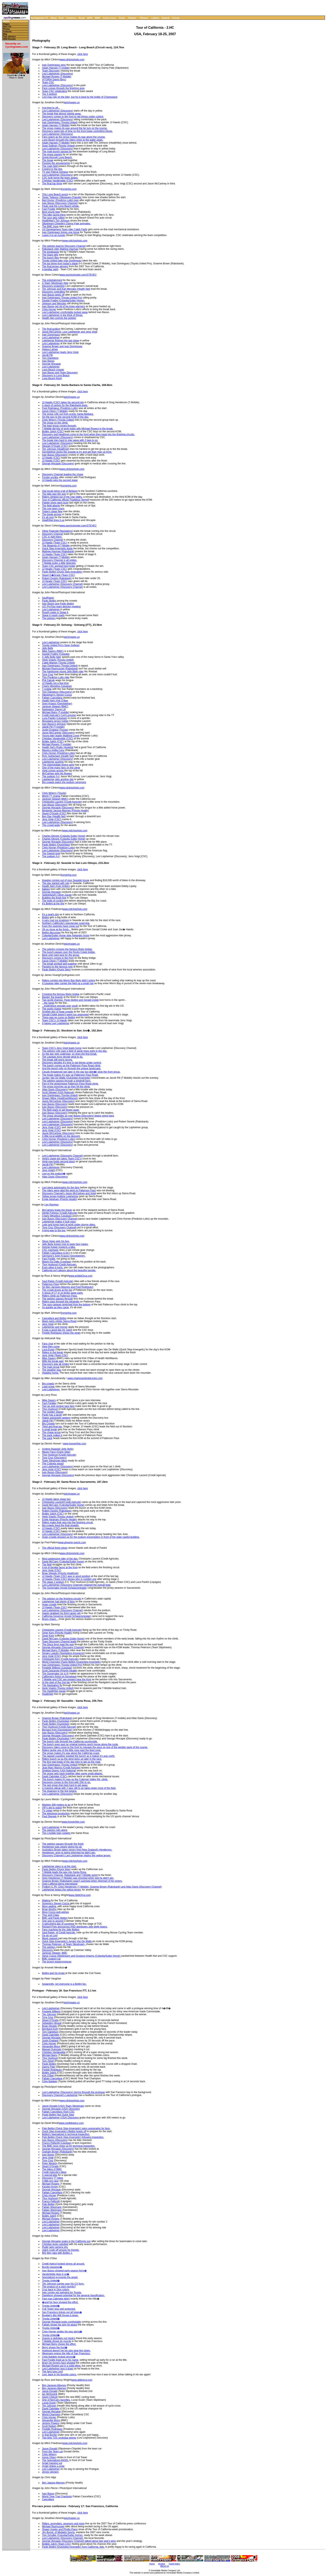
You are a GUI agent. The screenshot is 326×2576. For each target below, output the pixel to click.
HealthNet (47, 1694)
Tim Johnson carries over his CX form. (63, 2283)
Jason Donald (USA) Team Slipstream (63, 2106)
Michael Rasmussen (53, 2526)
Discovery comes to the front (58, 958)
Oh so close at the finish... (56, 929)
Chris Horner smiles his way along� (62, 2331)
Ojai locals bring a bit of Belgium (60, 491)
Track (122, 18)
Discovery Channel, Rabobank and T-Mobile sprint (70, 1875)
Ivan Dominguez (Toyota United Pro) (62, 297)
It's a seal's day (50, 914)
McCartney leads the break (57, 1210)
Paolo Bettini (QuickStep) (56, 844)
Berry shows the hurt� (54, 2347)
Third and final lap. (52, 1426)
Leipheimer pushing (53, 761)
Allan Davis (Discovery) (55, 1089)
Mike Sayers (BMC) (53, 651)
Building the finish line (54, 897)
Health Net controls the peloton (59, 318)
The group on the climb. (55, 422)
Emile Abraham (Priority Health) (59, 1199)
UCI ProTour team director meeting (61, 606)
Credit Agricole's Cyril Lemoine (59, 715)
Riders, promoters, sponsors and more (63, 2523)
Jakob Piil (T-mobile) (53, 726)
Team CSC (48, 82)
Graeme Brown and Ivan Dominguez (62, 346)
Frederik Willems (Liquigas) (57, 1667)
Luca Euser (48, 1349)
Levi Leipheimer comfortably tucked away (65, 312)
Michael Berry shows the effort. (59, 2344)
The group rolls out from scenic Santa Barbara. (68, 414)
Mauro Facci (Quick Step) (56, 1451)
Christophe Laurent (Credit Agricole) (62, 801)
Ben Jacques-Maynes (54, 2385)
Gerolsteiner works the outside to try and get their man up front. (77, 451)
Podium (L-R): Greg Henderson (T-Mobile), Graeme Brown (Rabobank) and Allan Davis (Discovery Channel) (102, 1886)
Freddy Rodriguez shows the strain (61, 1332)
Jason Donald (49, 2391)
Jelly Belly (47, 648)
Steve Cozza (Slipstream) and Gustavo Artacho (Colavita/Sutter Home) (81, 1955)
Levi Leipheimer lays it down (57, 2368)
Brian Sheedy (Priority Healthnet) (60, 1573)
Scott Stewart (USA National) (58, 1092)
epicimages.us (72, 102)
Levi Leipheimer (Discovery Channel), (63, 2538)
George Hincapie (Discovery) (58, 463)
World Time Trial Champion (57, 2496)
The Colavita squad (52, 1463)
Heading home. (50, 1372)
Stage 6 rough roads (53, 615)
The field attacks (51, 505)
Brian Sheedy (49, 2026)
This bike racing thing (53, 214)
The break (47, 160)
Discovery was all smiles (55, 1364)
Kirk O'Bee (48, 2075)
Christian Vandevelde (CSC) (57, 180)
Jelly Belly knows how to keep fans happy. (65, 1244)
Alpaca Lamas (50, 349)
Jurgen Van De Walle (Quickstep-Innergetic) (66, 1077)
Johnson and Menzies (54, 303)
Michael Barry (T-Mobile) (55, 1650)
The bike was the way (54, 494)
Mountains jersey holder (55, 721)
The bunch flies (50, 257)
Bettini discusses (51, 932)
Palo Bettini (48, 2204)
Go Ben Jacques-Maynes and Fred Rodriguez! (67, 1287)
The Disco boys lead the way (58, 1644)
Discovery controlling (53, 291)
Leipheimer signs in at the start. (59, 1866)
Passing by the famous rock (57, 966)
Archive (161, 2564)
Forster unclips (50, 477)
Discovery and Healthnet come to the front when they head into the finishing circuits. (88, 434)
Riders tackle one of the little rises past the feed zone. (71, 1750)
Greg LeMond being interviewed (59, 1883)
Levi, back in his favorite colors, (59, 2374)
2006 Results (9, 39)
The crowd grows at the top (57, 1290)
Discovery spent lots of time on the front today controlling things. (77, 131)
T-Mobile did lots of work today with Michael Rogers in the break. (77, 428)
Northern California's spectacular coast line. (66, 923)
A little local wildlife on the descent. (61, 1136)
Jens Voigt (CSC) (52, 819)
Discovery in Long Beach (56, 375)
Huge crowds (49, 1604)
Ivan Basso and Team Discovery (60, 372)
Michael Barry (49, 2055)
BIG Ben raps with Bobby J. (57, 2252)
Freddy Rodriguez (52, 2069)
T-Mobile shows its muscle (56, 2341)
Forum (175, 18)
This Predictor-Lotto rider (55, 677)
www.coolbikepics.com (71, 2123)
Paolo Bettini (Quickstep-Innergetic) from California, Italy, (73, 2546)
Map (5, 34)
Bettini (45, 917)
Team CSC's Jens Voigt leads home (62, 1048)
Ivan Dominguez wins (54, 64)
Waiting (46, 1900)
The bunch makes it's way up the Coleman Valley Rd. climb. (75, 1779)
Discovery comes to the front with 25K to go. (66, 1782)
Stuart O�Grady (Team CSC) (58, 575)
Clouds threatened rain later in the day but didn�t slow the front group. (81, 1071)
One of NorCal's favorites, (56, 2399)
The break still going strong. (57, 1059)
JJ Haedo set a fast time (55, 683)
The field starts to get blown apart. (61, 1109)
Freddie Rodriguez (52, 2429)
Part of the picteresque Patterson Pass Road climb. (70, 1083)
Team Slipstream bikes (54, 1460)
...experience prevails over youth (60, 1005)
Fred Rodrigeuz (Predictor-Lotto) (60, 408)
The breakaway (50, 251)
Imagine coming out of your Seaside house (65, 880)
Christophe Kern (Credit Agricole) (60, 1659)
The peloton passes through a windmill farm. (66, 1080)
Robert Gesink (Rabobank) (57, 578)
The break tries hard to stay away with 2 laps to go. (70, 440)
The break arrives (51, 514)
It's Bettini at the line (53, 903)
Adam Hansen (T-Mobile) (56, 125)
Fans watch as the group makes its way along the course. (74, 137)
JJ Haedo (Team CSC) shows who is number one (69, 1579)
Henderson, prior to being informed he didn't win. (69, 1852)
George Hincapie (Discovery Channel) (63, 1647)
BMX (97, 18)
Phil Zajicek (48, 680)
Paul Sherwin (49, 1816)
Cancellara (48, 2499)
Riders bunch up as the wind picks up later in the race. (72, 1759)
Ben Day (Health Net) (54, 816)
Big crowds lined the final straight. (60, 1525)
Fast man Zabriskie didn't (56, 2298)
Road (82, 18)
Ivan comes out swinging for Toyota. (62, 2292)
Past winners (9, 36)
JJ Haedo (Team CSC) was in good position (66, 1576)
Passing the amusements (56, 163)
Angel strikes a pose (53, 2466)
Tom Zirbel (48, 2061)
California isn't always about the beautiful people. (69, 1270)
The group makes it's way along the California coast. (71, 1753)
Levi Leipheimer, (51, 1389)
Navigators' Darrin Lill (54, 709)
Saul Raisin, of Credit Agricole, (59, 1932)
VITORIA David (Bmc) (54, 79)
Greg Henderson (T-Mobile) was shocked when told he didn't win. (78, 1878)
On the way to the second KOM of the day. (65, 416)
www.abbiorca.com (81, 2379)
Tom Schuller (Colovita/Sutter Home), (62, 2535)
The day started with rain (55, 883)
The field (47, 1564)
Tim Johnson (49, 2014)
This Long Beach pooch (55, 194)
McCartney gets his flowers (57, 773)
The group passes (52, 154)
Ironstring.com (69, 189)
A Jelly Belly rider (51, 657)
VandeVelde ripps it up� (55, 2274)
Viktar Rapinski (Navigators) (57, 531)
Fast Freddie (49, 1403)
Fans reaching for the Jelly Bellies (60, 1929)
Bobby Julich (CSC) (53, 431)
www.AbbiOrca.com (80, 1895)
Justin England (50, 2040)
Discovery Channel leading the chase (62, 474)
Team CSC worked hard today (58, 566)
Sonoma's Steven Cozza (56, 1903)
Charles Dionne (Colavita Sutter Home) (63, 836)
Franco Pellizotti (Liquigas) (56, 2143)
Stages (6, 24)
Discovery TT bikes (52, 2178)
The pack (47, 1438)
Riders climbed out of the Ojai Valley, (62, 496)
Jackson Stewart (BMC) (55, 706)
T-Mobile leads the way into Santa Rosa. (64, 1872)
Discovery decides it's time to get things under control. (71, 1062)
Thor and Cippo (50, 1915)
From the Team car (52, 2451)
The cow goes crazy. (53, 508)
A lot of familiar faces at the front (60, 1567)
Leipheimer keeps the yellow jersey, (61, 1889)
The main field (50, 166)
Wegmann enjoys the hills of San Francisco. (66, 2353)
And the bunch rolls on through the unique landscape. (71, 1068)
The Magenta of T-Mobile (56, 545)
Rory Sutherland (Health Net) (58, 756)
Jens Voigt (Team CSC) (55, 1355)
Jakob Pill (47, 1420)
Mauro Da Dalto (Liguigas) (56, 1261)
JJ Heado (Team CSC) (54, 568)
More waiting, (50, 1906)
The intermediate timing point (58, 764)
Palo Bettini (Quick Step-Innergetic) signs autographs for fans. (76, 2128)
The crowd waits (51, 825)
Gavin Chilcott (50, 2397)
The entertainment (52, 280)
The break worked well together (59, 963)
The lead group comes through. (59, 425)
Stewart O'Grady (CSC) (55, 446)
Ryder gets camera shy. (55, 2247)
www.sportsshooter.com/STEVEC (77, 274)
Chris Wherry (49, 2454)
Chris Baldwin (49, 2081)
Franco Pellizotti (51, 2201)
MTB (89, 18)
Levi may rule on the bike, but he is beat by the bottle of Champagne (79, 97)
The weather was (51, 1369)
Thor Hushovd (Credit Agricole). (59, 1264)
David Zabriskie (50, 2034)
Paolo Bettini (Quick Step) (56, 969)
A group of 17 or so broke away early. (62, 1292)
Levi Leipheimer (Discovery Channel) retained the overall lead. (76, 1584)
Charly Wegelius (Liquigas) (57, 686)
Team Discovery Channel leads (59, 1641)
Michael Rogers (50, 2183)
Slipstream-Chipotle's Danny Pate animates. (66, 223)
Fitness (144, 18)
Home (5, 21)
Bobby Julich (49, 2072)
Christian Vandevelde (53, 2052)
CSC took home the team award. (60, 177)
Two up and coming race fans (58, 1406)
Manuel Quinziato (51, 2049)
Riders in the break (52, 1352)
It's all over (48, 517)
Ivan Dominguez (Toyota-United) (60, 1095)
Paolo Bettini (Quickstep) (55, 1721)
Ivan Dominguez (51, 334)
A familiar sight (50, 269)
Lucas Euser (49, 2402)
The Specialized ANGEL (55, 2460)
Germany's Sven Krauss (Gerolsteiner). (63, 1255)
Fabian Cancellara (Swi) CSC (58, 2111)
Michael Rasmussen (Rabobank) (60, 668)
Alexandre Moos (51, 2046)
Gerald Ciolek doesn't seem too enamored (65, 1014)
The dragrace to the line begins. (59, 1791)
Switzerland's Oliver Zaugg (57, 894)
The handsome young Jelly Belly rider (63, 671)
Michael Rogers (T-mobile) (56, 744)
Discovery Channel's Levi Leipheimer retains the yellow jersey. (76, 1855)
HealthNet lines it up (53, 520)
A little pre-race (50, 2180)
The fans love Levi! (52, 2371)
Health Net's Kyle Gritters (56, 886)
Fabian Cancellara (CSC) (56, 1252)
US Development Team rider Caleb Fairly (64, 229)
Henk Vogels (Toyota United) (58, 659)
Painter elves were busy (55, 502)
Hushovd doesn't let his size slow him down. (66, 2350)
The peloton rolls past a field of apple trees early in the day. (74, 1051)
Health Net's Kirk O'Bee (55, 700)
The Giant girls (50, 254)
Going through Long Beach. (57, 157)
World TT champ (51, 796)
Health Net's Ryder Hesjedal (57, 747)
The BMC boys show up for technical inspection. (68, 2145)
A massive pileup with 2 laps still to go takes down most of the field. (79, 1788)
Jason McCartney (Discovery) (58, 732)
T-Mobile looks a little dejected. (59, 563)
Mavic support (50, 1938)
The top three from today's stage (60, 263)
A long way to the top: (54, 1230)
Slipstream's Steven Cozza (57, 694)
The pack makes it (52, 1435)
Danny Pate (48, 2066)
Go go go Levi (50, 1935)
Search (166, 18)
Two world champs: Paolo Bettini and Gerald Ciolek (70, 1000)
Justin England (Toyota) (55, 729)
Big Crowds (48, 1423)
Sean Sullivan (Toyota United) (58, 145)
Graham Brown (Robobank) (57, 2151)
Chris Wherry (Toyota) (54, 793)
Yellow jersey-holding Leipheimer (60, 1196)
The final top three (52, 183)
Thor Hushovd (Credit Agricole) (59, 1454)
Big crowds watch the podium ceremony (64, 782)
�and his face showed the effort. (60, 2302)
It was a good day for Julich (57, 1329)
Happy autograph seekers (56, 1417)
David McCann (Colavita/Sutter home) (63, 1561)
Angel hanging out (52, 2463)
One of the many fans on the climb (61, 767)
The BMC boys (50, 226)
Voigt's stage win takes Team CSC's (62, 1158)
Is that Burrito (49, 2434)
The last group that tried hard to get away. (65, 1785)
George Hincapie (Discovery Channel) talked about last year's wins (79, 2541)
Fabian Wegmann (52, 2207)
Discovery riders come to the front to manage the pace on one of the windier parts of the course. (95, 1747)
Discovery (48, 1950)
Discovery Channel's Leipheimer (60, 2095)
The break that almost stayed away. (61, 113)
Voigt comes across (53, 770)
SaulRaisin (48, 597)
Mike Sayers (49, 1358)
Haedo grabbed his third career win (61, 1613)
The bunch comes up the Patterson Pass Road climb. (71, 1065)
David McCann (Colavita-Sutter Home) (63, 1638)
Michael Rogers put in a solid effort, (61, 2365)
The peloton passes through (57, 1298)
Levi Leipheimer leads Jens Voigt (60, 352)
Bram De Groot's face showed (58, 2362)
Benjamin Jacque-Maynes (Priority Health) (65, 810)
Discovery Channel (52, 533)
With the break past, (53, 1361)
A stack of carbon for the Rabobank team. (65, 405)
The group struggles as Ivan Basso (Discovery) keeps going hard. (78, 1115)
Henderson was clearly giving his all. (62, 1846)
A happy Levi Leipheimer (55, 1023)
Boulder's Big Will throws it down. (60, 2315)
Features (71, 18)
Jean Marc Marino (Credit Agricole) (61, 1767)
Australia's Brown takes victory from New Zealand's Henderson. (77, 1849)
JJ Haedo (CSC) (51, 457)
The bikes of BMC (52, 2169)
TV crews (47, 1810)
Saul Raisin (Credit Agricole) (57, 1281)
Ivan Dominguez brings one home (60, 232)
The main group (50, 1367)
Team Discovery (51, 70)
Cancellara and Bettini (54, 1318)
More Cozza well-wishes (55, 1912)
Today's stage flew (52, 511)
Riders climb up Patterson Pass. (60, 1295)
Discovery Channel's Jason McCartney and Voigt (69, 1193)
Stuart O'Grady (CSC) (54, 813)
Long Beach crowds (53, 369)
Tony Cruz (47, 674)
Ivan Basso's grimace (54, 724)
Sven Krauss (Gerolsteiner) (57, 703)
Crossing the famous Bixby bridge (60, 994)
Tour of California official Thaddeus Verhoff (65, 499)
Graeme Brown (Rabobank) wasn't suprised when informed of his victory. (82, 1880)
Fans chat (47, 1343)
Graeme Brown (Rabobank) (57, 1718)
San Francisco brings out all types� (62, 2312)
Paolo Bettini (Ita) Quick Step (58, 2114)
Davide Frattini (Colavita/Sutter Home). (63, 300)
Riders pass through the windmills (60, 1301)
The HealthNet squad (53, 1691)
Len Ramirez (51, 1204)
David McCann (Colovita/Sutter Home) (63, 1505)
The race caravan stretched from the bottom (66, 1304)
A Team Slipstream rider (55, 283)
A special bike (49, 2175)
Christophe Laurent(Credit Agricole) (61, 1502)
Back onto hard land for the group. (61, 955)
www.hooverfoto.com (74, 1443)
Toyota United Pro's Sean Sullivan (60, 645)
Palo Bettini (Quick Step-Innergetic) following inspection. (73, 2137)
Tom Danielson (50, 358)
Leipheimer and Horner (55, 1327)
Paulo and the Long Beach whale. (60, 206)
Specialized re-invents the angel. (60, 2277)
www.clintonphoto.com (71, 59)
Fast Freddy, (49, 1258)
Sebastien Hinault (52, 2023)
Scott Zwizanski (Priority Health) (59, 1670)
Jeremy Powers (50, 2423)
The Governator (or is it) (55, 1673)
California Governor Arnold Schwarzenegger (66, 1616)
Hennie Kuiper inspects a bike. (59, 1247)
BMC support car (51, 1958)
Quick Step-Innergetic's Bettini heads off (64, 2131)
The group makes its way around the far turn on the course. (74, 128)
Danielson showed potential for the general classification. (73, 2295)
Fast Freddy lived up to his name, (60, 2359)
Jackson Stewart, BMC (54, 1953)
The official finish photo (55, 1547)
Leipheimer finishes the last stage (60, 340)
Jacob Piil (47, 355)
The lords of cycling (52, 900)
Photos (132, 18)
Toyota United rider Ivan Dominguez (62, 260)
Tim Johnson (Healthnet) (55, 449)
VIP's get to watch (52, 1807)
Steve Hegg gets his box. (56, 1241)
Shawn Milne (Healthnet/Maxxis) (60, 1098)
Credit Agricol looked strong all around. (63, 2263)
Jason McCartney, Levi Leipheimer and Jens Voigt (69, 331)
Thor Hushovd (50, 1409)
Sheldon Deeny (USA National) (59, 1770)
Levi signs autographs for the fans (60, 1187)
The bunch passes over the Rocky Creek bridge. (68, 952)
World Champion (51, 2414)
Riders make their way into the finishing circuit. (67, 1522)
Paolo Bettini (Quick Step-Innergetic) (62, 571)
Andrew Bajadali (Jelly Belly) (57, 1449)
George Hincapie (51, 363)
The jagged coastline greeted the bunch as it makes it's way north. (78, 1756)
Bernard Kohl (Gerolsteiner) (57, 1729)
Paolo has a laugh (52, 1414)
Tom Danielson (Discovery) (57, 691)
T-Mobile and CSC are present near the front (66, 1679)
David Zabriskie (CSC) (55, 1776)
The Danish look (51, 853)
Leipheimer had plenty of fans (58, 1601)
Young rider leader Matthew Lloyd (60, 735)
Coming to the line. (52, 169)
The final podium (51, 328)
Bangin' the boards (52, 997)
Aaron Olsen (49, 2457)
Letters (155, 18)
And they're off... (51, 107)
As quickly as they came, (55, 1307)
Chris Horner (49, 309)
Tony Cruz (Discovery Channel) (59, 1227)
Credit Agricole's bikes (54, 2172)
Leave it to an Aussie (53, 235)
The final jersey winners (55, 266)
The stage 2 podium (53, 1582)
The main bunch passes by (57, 151)
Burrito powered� (52, 2267)
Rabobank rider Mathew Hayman (60, 249)
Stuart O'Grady (50, 2020)
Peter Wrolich (49, 2163)
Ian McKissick (49, 2394)
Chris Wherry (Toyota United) (58, 419)
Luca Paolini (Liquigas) (54, 718)
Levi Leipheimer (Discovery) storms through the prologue (73, 2092)
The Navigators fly (52, 1685)
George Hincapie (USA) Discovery (61, 2108)
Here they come (51, 1346)
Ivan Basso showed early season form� (64, 2270)
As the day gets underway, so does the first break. (69, 1053)
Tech (61, 18)
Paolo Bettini (49, 600)
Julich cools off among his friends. (60, 2250)
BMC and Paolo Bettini (55, 1918)
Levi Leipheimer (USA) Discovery (60, 2117)
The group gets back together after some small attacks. (72, 1773)
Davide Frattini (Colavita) (55, 654)
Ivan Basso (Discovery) (55, 454)
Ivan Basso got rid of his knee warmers (63, 306)
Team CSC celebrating (54, 91)
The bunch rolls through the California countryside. (70, 1741)
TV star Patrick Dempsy (55, 171)
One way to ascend (53, 1920)
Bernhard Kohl (50, 2028)
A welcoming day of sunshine (58, 1923)
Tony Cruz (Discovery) (54, 1457)
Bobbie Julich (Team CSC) (56, 2543)
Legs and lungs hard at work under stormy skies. (69, 1224)
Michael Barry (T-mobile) (55, 712)
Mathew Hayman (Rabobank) (58, 551)
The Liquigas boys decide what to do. (62, 1056)
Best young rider (51, 211)
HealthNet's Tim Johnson (56, 220)
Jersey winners (50, 2471)
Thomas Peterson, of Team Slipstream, (64, 1944)
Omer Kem (48, 1635)
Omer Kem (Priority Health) (57, 1632)
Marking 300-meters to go (56, 1804)
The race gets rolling (53, 217)
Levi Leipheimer (51, 337)
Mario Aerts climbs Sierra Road (59, 1321)
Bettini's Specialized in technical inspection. (66, 2134)
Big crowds (48, 1383)
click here (82, 54)
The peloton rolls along (54, 1830)
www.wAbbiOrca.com (80, 1275)
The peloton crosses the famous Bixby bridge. (67, 949)
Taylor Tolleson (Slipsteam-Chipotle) (62, 197)
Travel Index (174, 2564)
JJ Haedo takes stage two (56, 1499)
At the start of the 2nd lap (56, 1682)
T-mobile (47, 689)
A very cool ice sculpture (55, 920)
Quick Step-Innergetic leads (57, 548)
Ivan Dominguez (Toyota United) (60, 122)
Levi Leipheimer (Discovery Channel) (62, 584)
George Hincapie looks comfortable (61, 2321)
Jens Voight (48, 1170)
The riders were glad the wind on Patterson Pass (69, 1190)
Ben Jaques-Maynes (53, 2482)
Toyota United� (51, 2280)
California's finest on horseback (59, 1676)
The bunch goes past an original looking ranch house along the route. (80, 1744)
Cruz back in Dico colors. (56, 2289)
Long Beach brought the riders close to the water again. (72, 139)
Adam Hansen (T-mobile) (56, 67)
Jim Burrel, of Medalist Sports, (58, 2532)
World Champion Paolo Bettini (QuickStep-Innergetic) (71, 1662)
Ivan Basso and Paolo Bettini (58, 603)
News (54, 18)
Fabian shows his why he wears (59, 2324)
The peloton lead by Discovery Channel (63, 246)
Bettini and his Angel (53, 1973)
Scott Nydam (49, 2426)
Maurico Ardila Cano (53, 750)
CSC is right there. (52, 536)
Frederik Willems (51, 2011)
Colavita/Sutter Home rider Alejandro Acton (65, 935)
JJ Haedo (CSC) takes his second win (63, 402)
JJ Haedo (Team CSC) (54, 542)
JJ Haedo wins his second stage (60, 480)
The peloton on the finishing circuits (61, 1598)
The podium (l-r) (51, 776)
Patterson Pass (50, 1284)
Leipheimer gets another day (58, 779)
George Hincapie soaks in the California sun (66, 2241)
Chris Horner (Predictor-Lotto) (58, 753)
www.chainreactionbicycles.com (84, 1378)
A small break (49, 1429)
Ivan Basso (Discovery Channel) (60, 203)
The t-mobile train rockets (56, 1833)
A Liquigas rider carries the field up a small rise (68, 983)
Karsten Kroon (50, 2186)
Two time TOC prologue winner (59, 2437)
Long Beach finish (52, 378)
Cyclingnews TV (39, 18)
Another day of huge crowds (57, 1011)
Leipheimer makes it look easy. (59, 1221)
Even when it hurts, (53, 1267)
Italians (46, 889)
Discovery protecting (53, 286)
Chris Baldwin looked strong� (58, 2356)
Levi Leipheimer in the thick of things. (62, 315)
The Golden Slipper (52, 1412)
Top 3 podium (49, 94)
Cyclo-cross (109, 18)
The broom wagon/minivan (56, 1961)
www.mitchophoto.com (74, 240)
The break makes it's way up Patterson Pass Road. (70, 1074)
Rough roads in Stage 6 (55, 612)
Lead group (48, 1386)
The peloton (49, 618)
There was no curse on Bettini (58, 1017)
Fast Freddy (48, 209)
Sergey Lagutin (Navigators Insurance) (63, 1653)
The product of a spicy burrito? (59, 2286)
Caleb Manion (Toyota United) (58, 662)
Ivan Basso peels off (53, 294)
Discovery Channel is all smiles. (59, 560)
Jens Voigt (47, 1324)
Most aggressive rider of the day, (60, 1558)
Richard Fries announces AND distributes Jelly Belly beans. (74, 1926)
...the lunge (48, 1002)
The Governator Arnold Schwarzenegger (64, 1587)
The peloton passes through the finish (63, 1843)
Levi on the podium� (53, 1173)
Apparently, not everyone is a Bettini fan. (64, 1984)
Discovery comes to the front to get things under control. (73, 116)
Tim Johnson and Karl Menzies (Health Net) (66, 288)
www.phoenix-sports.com (72, 1542)
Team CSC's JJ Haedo (54, 1020)
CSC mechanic (50, 1250)
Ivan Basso (48, 360)
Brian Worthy (49, 1909)
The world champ (51, 1008)
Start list (7, 26)
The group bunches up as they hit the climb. (66, 1086)
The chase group (51, 1432)
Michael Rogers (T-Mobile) (56, 76)
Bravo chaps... (50, 1619)
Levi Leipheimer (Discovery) (57, 73)
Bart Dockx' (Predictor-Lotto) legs (60, 200)
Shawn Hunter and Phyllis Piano (60, 2529)
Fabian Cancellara (52, 697)
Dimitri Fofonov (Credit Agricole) (59, 1213)
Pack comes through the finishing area (63, 88)
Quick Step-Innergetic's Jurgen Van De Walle (67, 1941)
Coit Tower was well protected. (59, 2308)
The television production (56, 1813)
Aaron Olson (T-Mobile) (55, 411)
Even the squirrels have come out (60, 926)
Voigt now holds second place (58, 1161)
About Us (164, 2566)
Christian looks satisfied (55, 2244)
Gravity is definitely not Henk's (58, 2338)
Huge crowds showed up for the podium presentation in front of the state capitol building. (91, 1537)
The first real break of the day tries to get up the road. (71, 1761)
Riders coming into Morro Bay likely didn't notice (68, 980)
